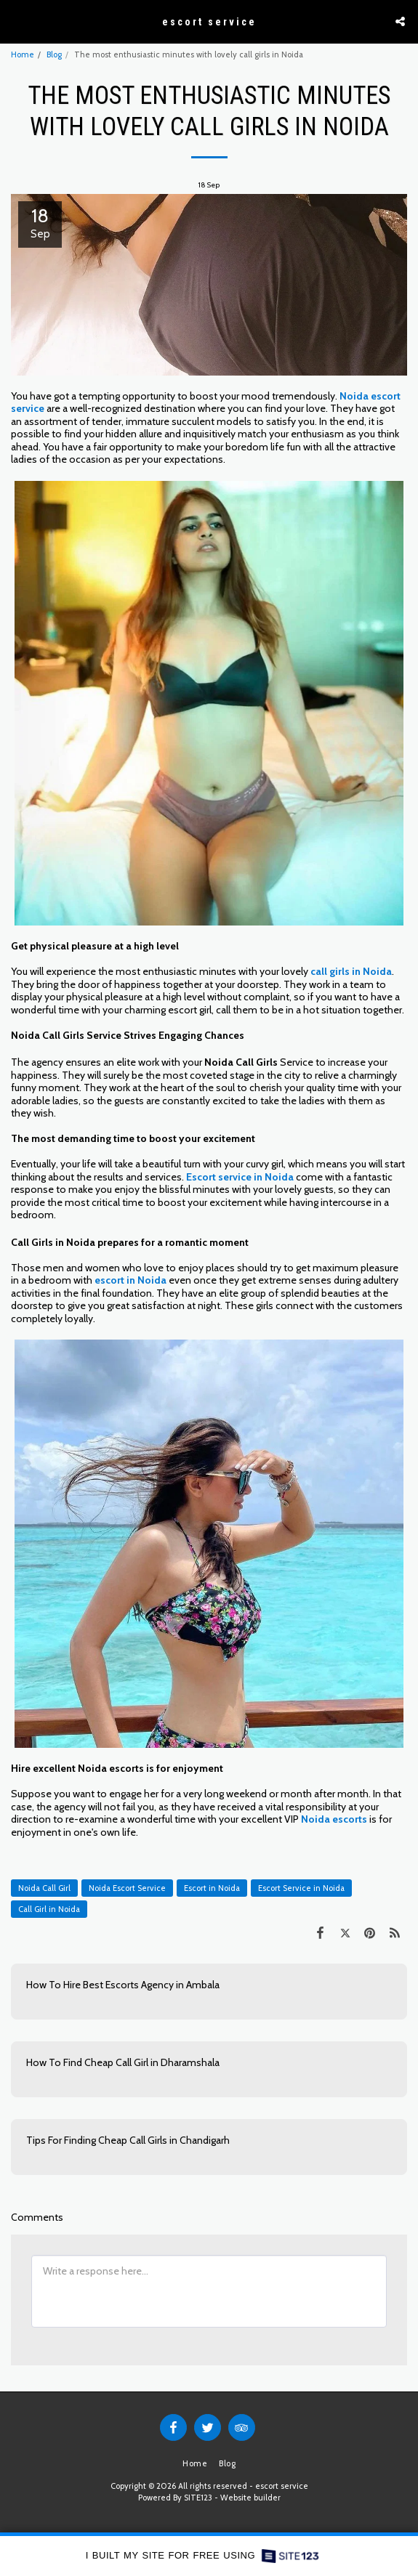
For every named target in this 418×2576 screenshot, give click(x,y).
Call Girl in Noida (49, 1909)
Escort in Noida (212, 1888)
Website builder (250, 2497)
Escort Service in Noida (301, 1888)
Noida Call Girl (44, 1888)
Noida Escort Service (127, 1888)
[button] (16, 21)
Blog (54, 54)
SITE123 (198, 2497)
